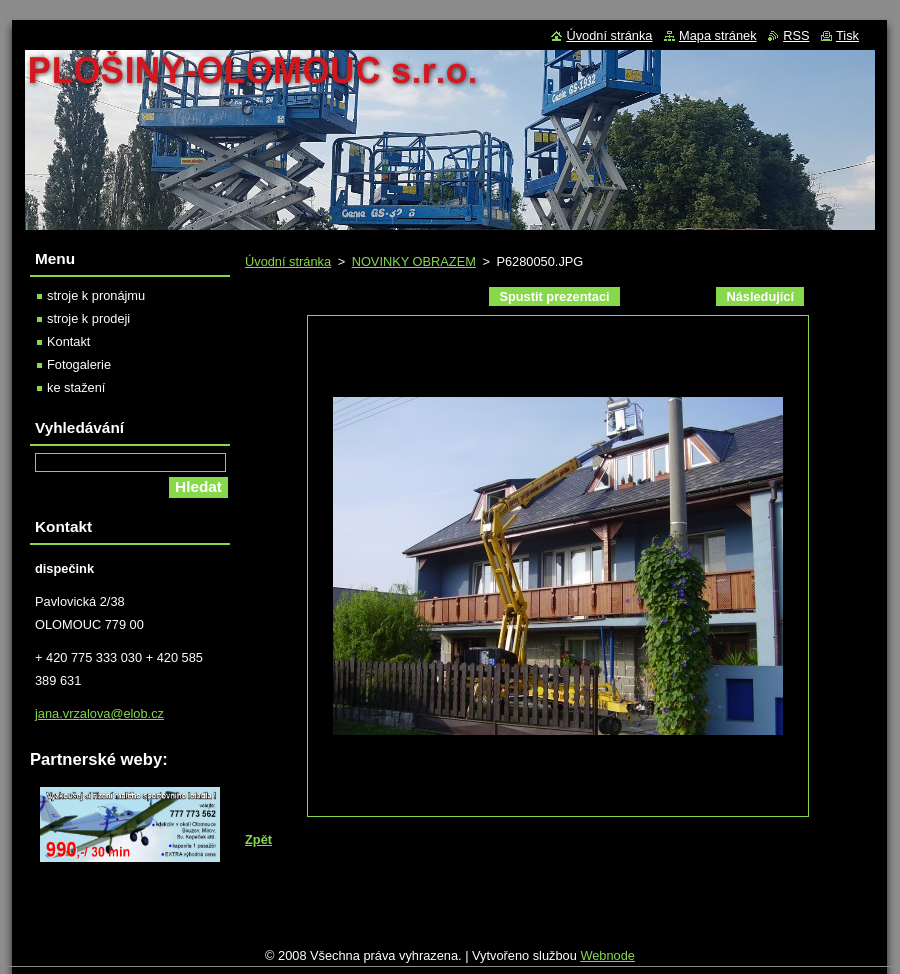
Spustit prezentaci (554, 296)
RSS (796, 35)
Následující (760, 296)
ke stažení (76, 387)
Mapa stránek (718, 35)
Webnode (607, 955)
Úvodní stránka (288, 261)
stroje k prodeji (88, 318)
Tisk (847, 35)
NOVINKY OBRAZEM (414, 261)
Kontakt (68, 341)
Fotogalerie (79, 364)
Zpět (258, 839)
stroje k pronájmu (96, 295)
